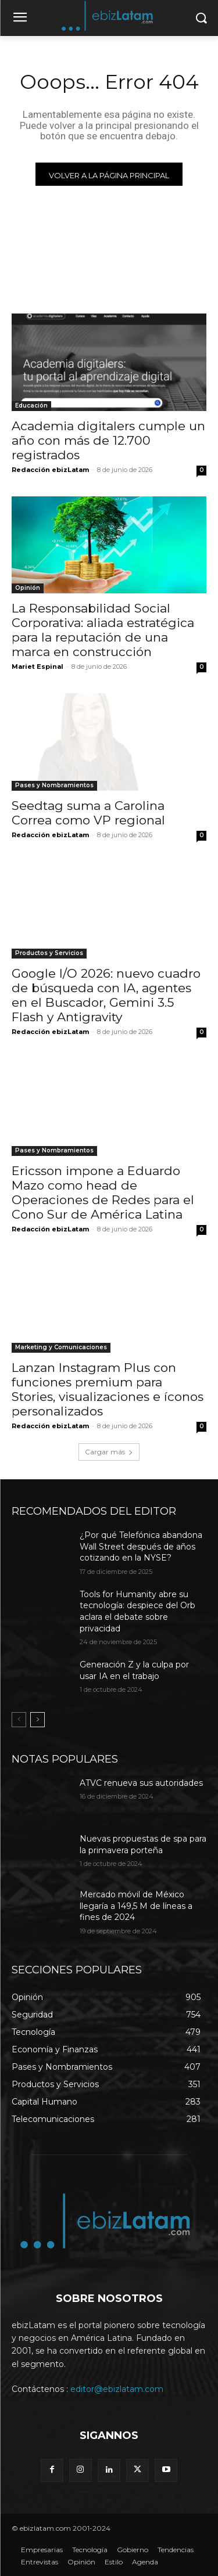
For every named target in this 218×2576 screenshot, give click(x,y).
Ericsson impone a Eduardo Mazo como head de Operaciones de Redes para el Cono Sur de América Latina (103, 1192)
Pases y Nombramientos (54, 785)
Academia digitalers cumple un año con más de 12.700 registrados (108, 440)
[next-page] (37, 1719)
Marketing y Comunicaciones (61, 1347)
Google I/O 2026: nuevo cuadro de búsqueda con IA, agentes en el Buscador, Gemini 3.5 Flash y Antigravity (106, 995)
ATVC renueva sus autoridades (141, 1783)
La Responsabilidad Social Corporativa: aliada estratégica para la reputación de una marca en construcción (103, 630)
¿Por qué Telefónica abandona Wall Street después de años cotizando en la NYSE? (141, 1546)
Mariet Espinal (37, 666)
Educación (31, 405)
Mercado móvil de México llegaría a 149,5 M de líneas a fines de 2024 (136, 1905)
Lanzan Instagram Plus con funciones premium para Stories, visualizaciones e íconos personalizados (107, 1389)
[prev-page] (19, 1719)
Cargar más (109, 1451)
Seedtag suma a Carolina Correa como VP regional (88, 812)
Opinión (27, 588)
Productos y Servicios (49, 953)
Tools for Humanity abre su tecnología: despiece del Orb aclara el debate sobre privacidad (137, 1611)
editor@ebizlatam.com (116, 2389)
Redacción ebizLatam (50, 470)
